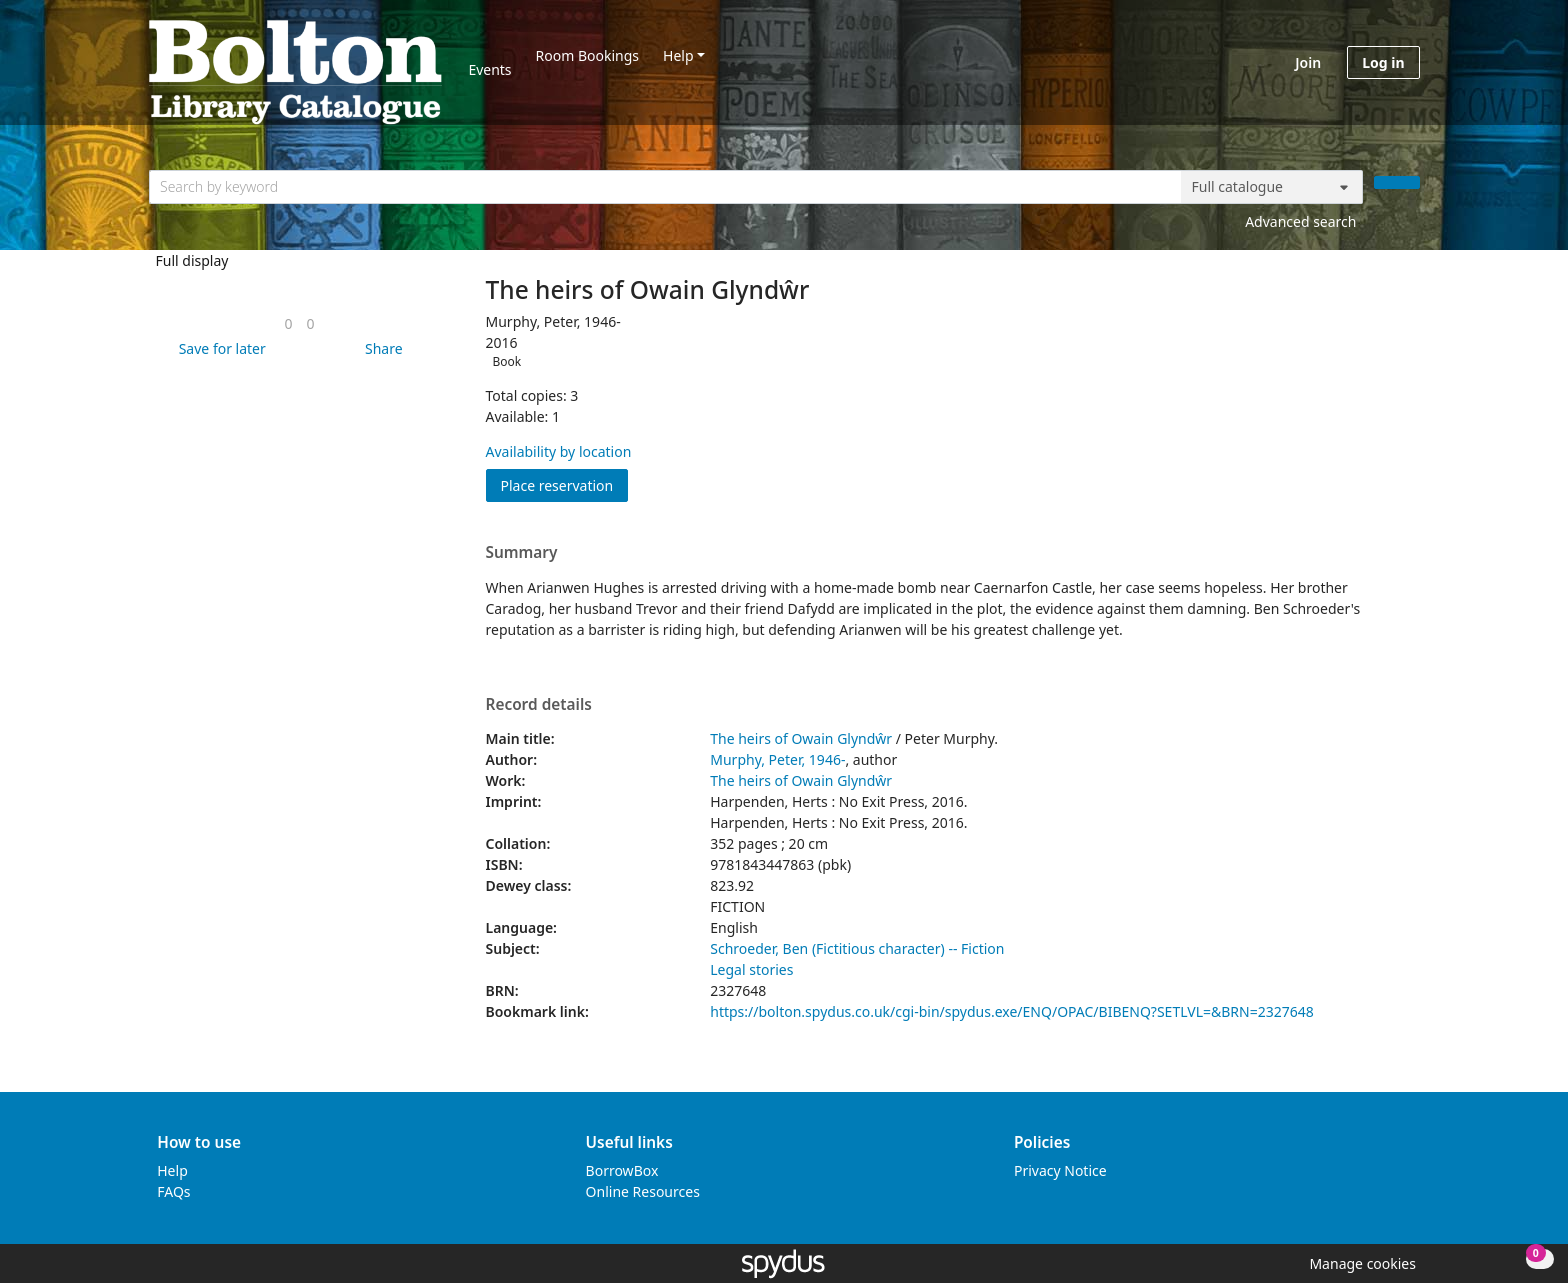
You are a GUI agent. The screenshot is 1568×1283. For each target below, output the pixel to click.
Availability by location (559, 451)
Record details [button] (539, 705)
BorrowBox (622, 1170)
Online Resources (643, 1191)
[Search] (1397, 182)
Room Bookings (587, 55)
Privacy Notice (1060, 1170)
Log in (1383, 62)
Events (489, 69)
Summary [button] (522, 553)
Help (678, 55)
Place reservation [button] (565, 484)
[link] (288, 323)
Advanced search (1300, 221)
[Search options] (1272, 187)
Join (1308, 62)
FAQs (173, 1191)
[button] (219, 348)
